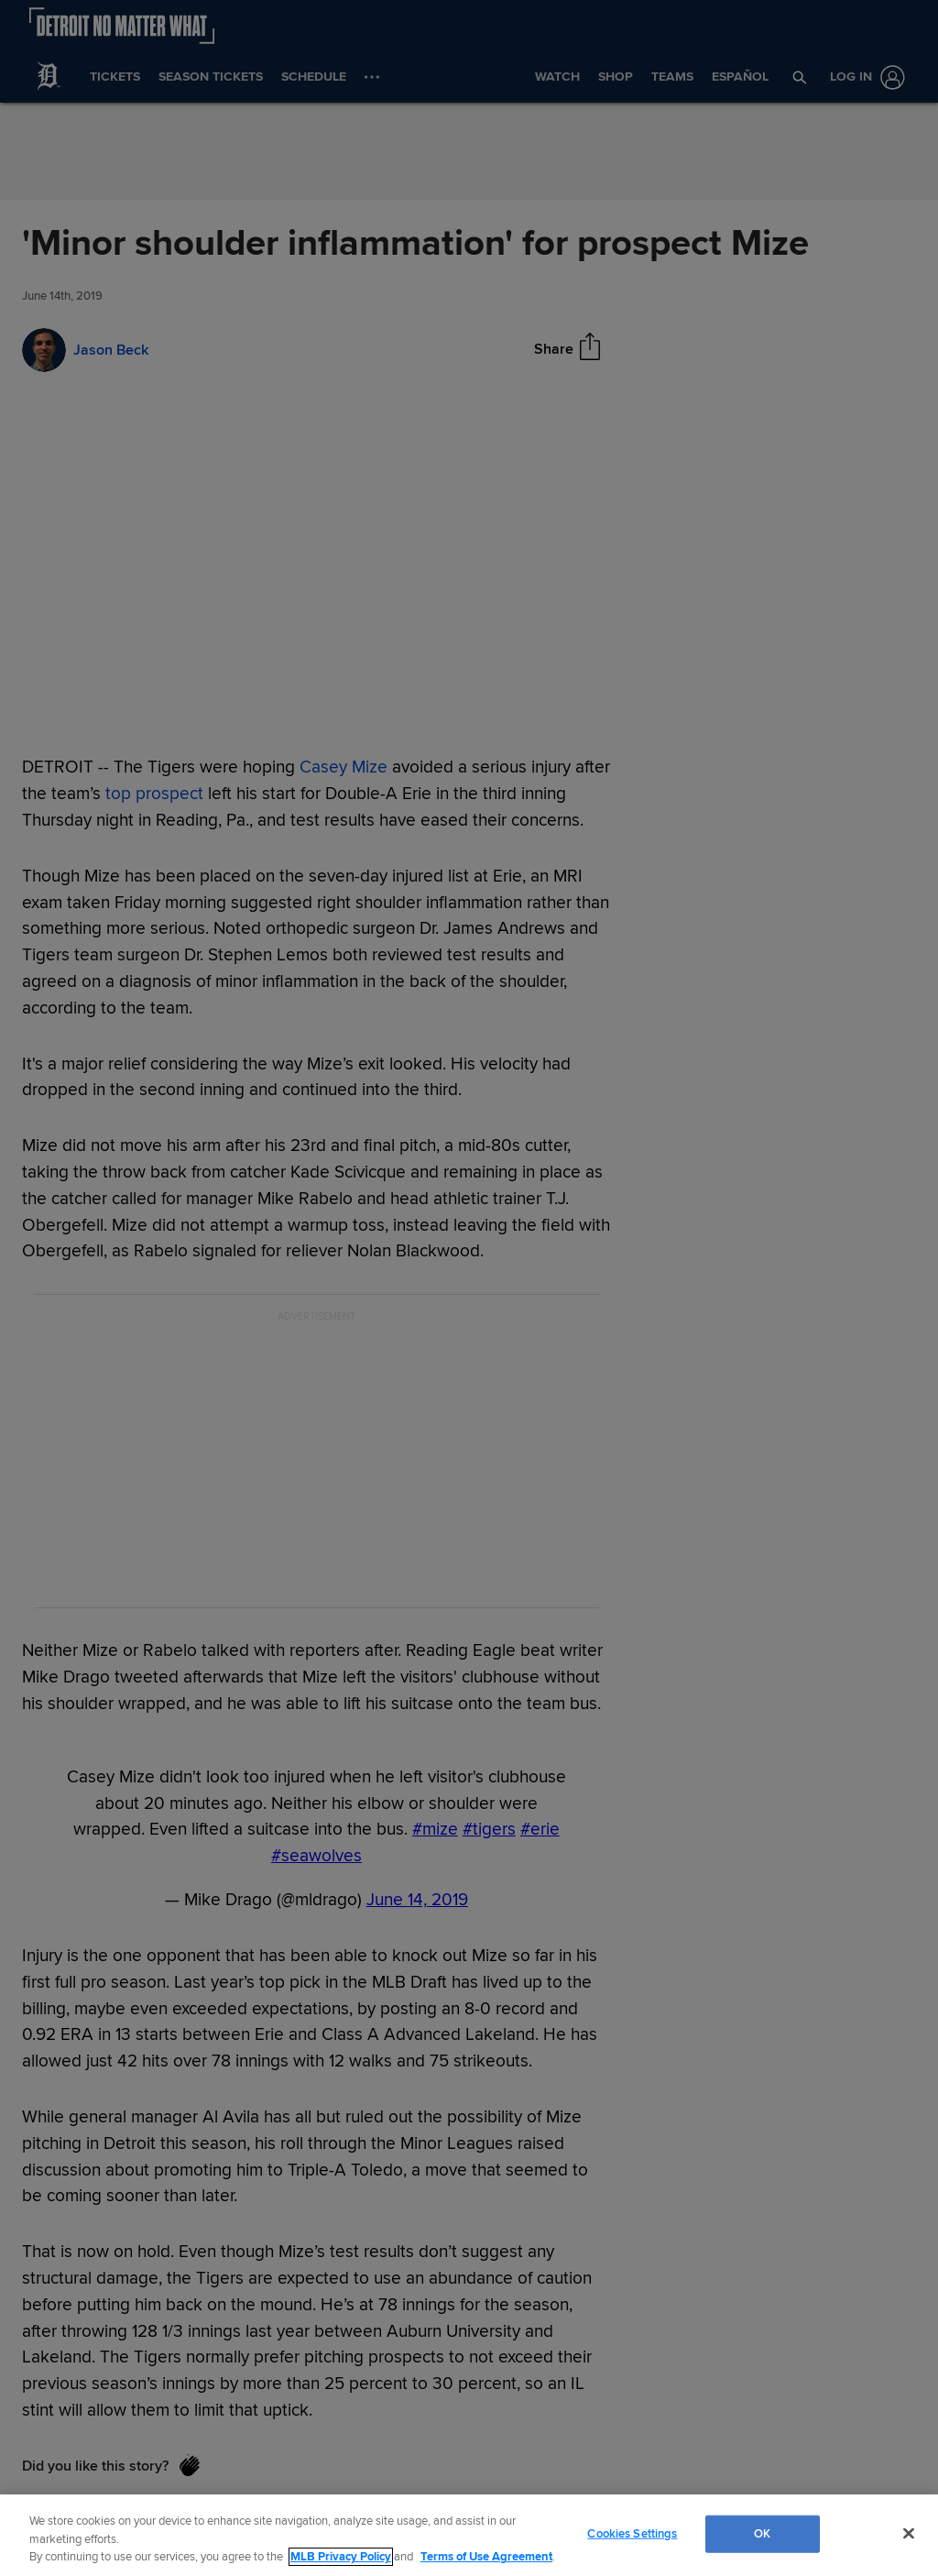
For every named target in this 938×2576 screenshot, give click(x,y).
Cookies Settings (632, 2533)
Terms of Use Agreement (486, 2556)
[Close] (909, 2533)
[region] (469, 2535)
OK (762, 2533)
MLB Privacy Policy (340, 2556)
